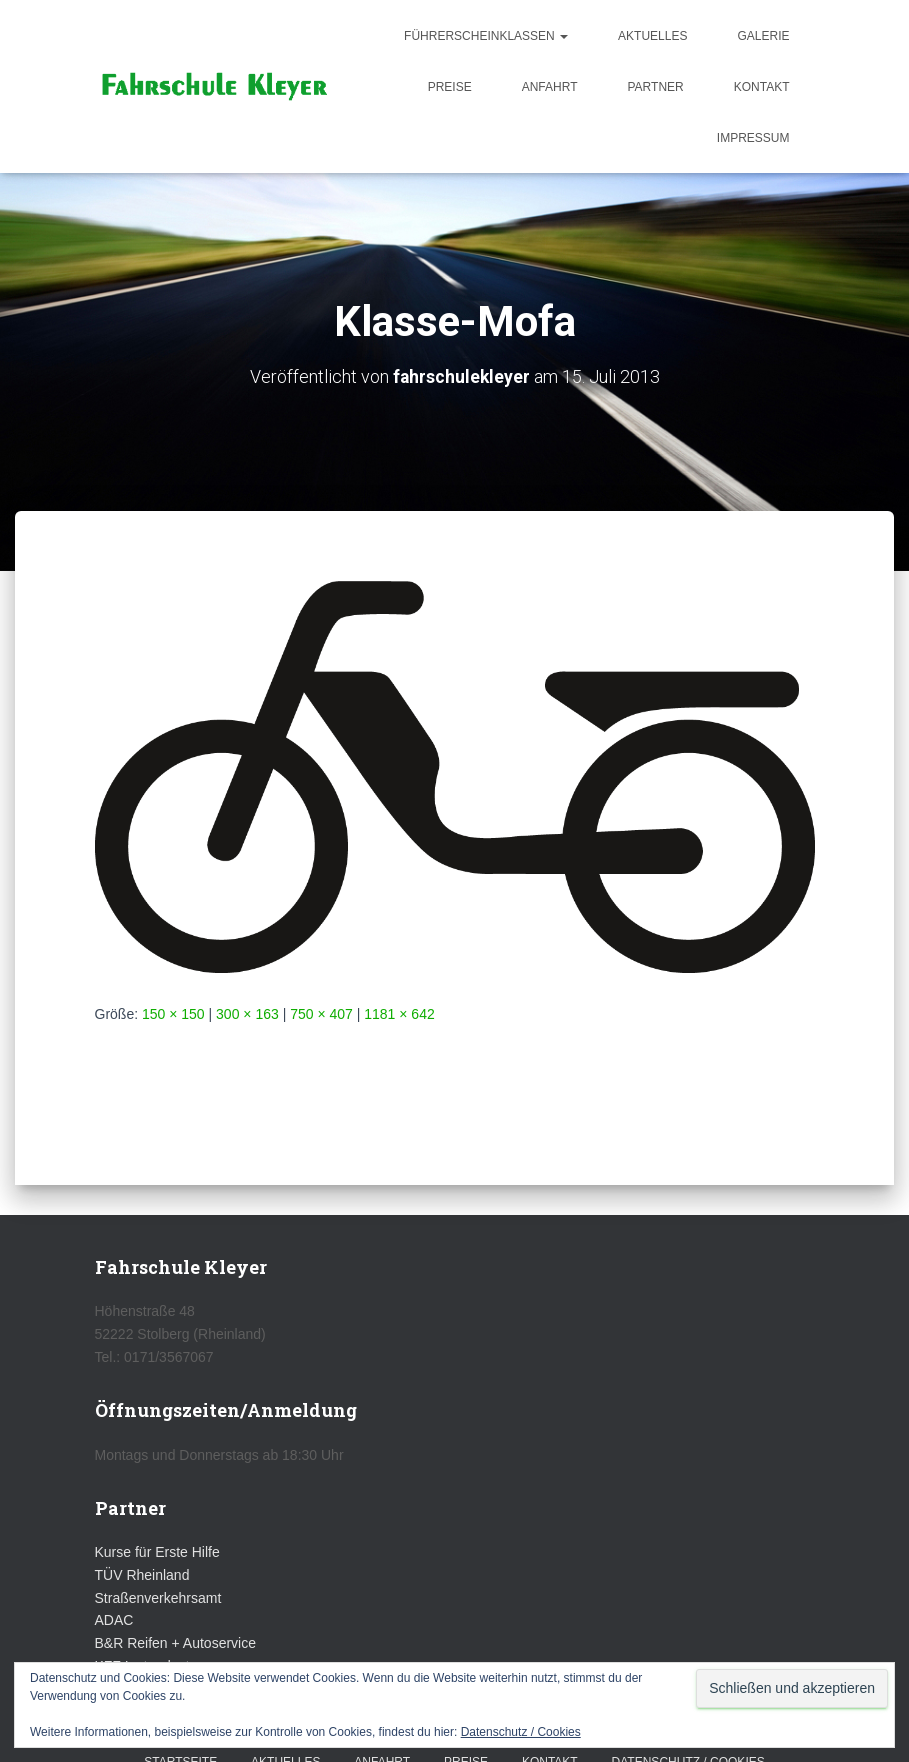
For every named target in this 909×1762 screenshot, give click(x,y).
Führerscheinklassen (486, 36)
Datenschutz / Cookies (521, 1732)
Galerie (763, 36)
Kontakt (762, 87)
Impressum (753, 138)
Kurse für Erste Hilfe (157, 1552)
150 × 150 (173, 1013)
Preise (450, 87)
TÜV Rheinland (142, 1575)
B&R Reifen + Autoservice (175, 1643)
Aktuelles (652, 36)
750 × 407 (321, 1013)
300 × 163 (247, 1013)
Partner (655, 87)
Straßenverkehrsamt (158, 1597)
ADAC (114, 1620)
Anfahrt (550, 87)
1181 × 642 (399, 1013)
